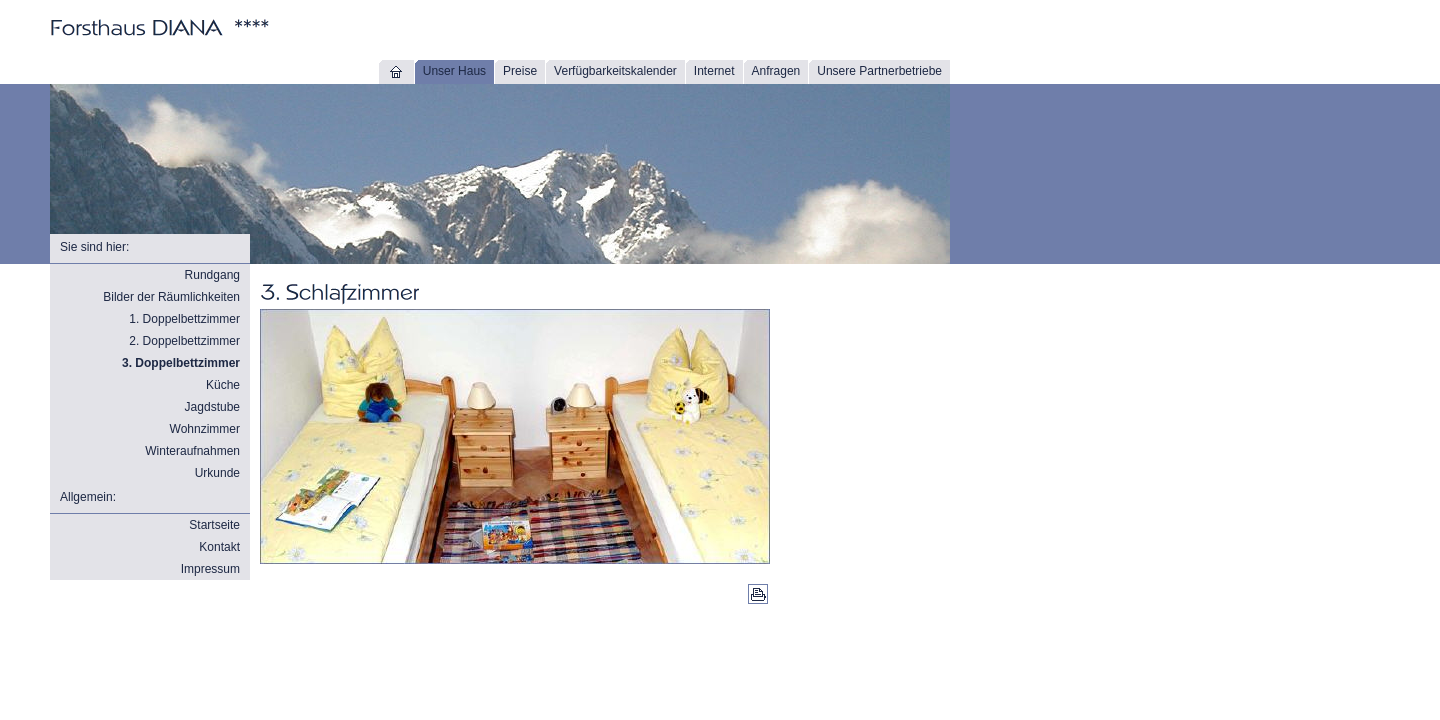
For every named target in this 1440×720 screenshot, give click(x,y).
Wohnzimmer (205, 429)
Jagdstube (212, 407)
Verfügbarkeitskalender (615, 71)
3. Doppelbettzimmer (181, 363)
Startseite (214, 525)
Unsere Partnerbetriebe (879, 71)
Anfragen (776, 71)
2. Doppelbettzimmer (184, 341)
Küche (223, 385)
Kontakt (219, 547)
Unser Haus (454, 71)
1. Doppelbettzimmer (184, 319)
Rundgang (212, 275)
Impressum (210, 569)
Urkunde (217, 473)
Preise (520, 71)
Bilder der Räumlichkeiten (171, 297)
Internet (714, 71)
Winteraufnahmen (192, 451)
